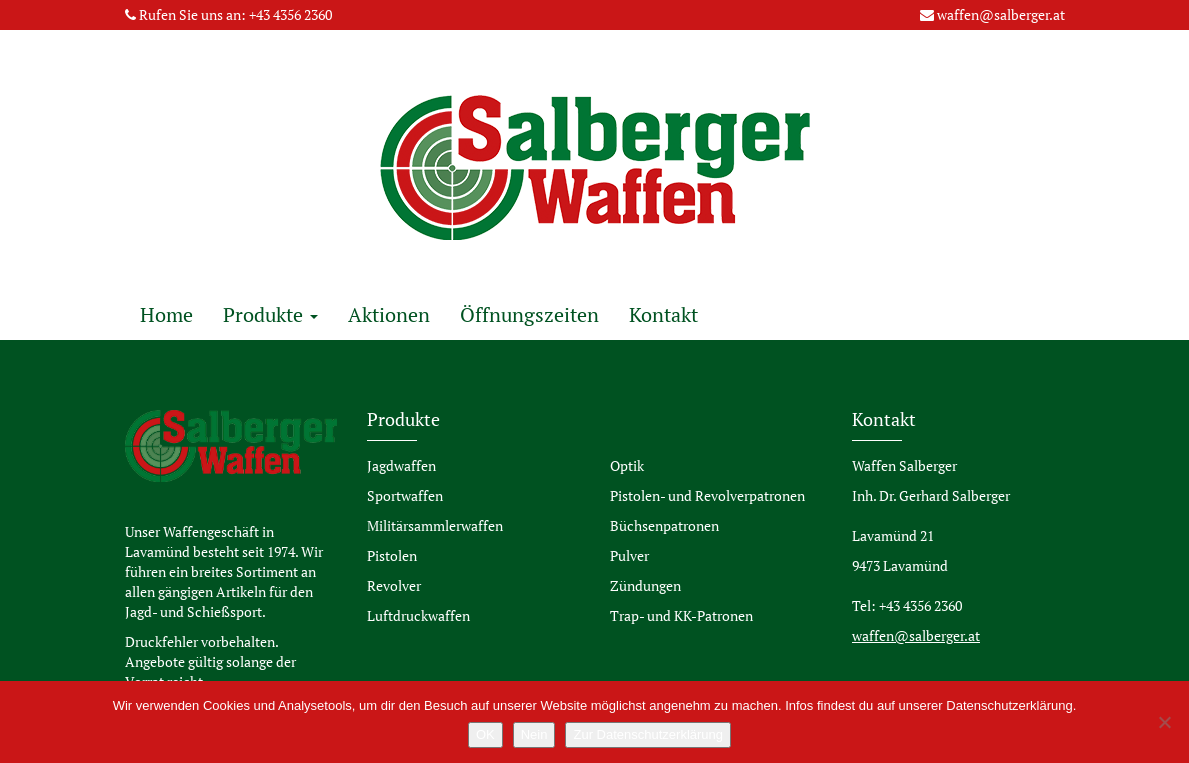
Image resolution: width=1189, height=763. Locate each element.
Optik (627, 465)
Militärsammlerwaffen (435, 525)
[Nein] (1164, 722)
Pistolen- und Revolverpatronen (707, 495)
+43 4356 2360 (290, 14)
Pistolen (392, 555)
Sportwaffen (405, 495)
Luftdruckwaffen (418, 615)
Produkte (270, 314)
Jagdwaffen (401, 465)
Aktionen (389, 314)
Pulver (629, 555)
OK (485, 734)
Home (166, 314)
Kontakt (663, 314)
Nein (534, 734)
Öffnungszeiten (529, 314)
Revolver (394, 585)
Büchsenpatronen (664, 525)
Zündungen (645, 585)
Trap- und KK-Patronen (681, 615)
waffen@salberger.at (1001, 14)
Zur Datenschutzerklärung (648, 734)
